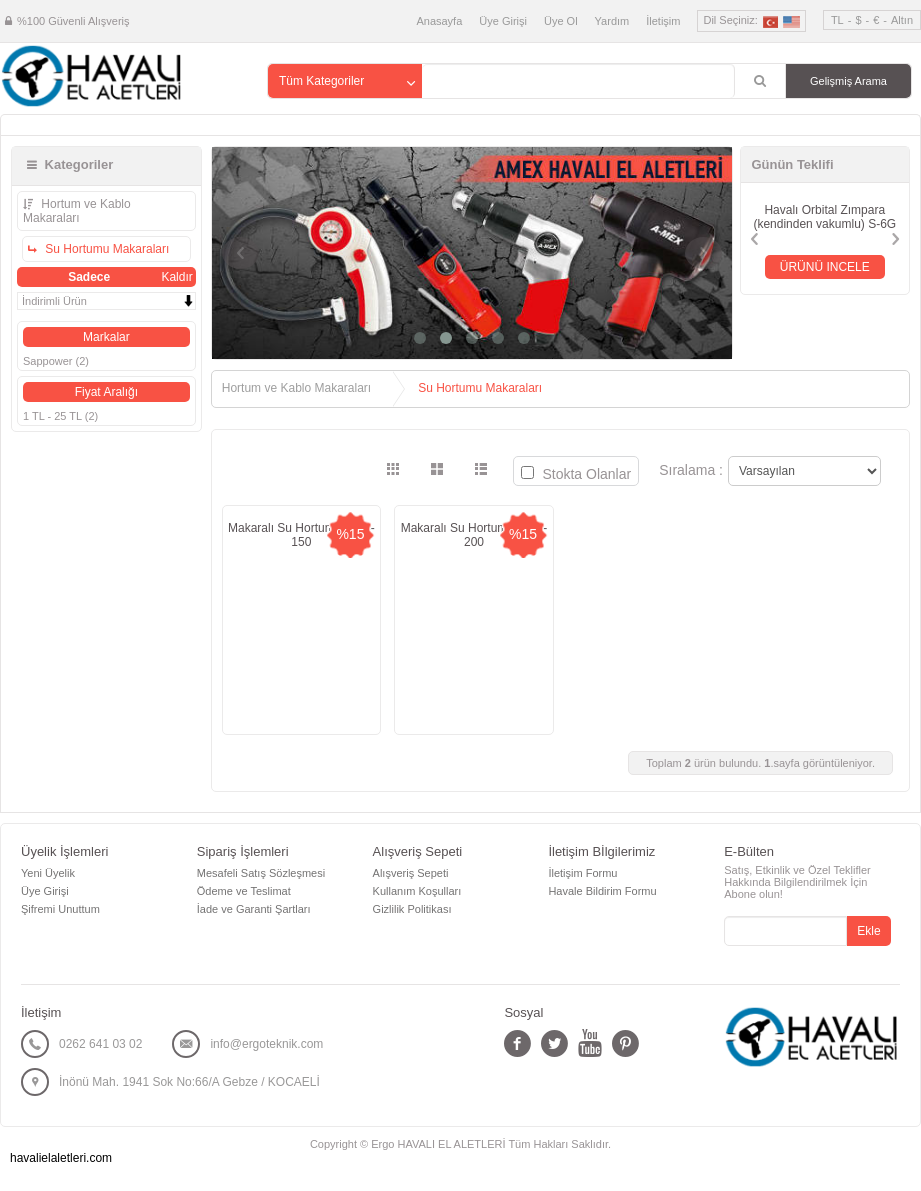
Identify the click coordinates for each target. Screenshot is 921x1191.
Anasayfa (439, 21)
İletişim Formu (582, 873)
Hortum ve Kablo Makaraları (77, 211)
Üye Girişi (503, 21)
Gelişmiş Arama (848, 81)
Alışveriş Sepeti (411, 873)
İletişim (663, 21)
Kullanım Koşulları (417, 891)
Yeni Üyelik (48, 873)
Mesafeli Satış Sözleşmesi (261, 873)
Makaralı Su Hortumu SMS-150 (301, 535)
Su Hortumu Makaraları (105, 249)
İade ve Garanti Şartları (254, 909)
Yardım (612, 21)
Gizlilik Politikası (412, 909)
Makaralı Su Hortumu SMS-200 (474, 535)
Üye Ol (561, 21)
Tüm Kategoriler (321, 81)
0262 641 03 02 (100, 1044)
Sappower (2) (56, 361)
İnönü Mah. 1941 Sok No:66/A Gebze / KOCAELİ (189, 1082)
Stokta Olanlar (576, 474)
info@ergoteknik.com (266, 1044)
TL (837, 20)
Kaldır (176, 277)
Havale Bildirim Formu (602, 891)
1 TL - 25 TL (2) (60, 416)
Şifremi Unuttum (60, 909)
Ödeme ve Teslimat (244, 891)
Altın (902, 20)
